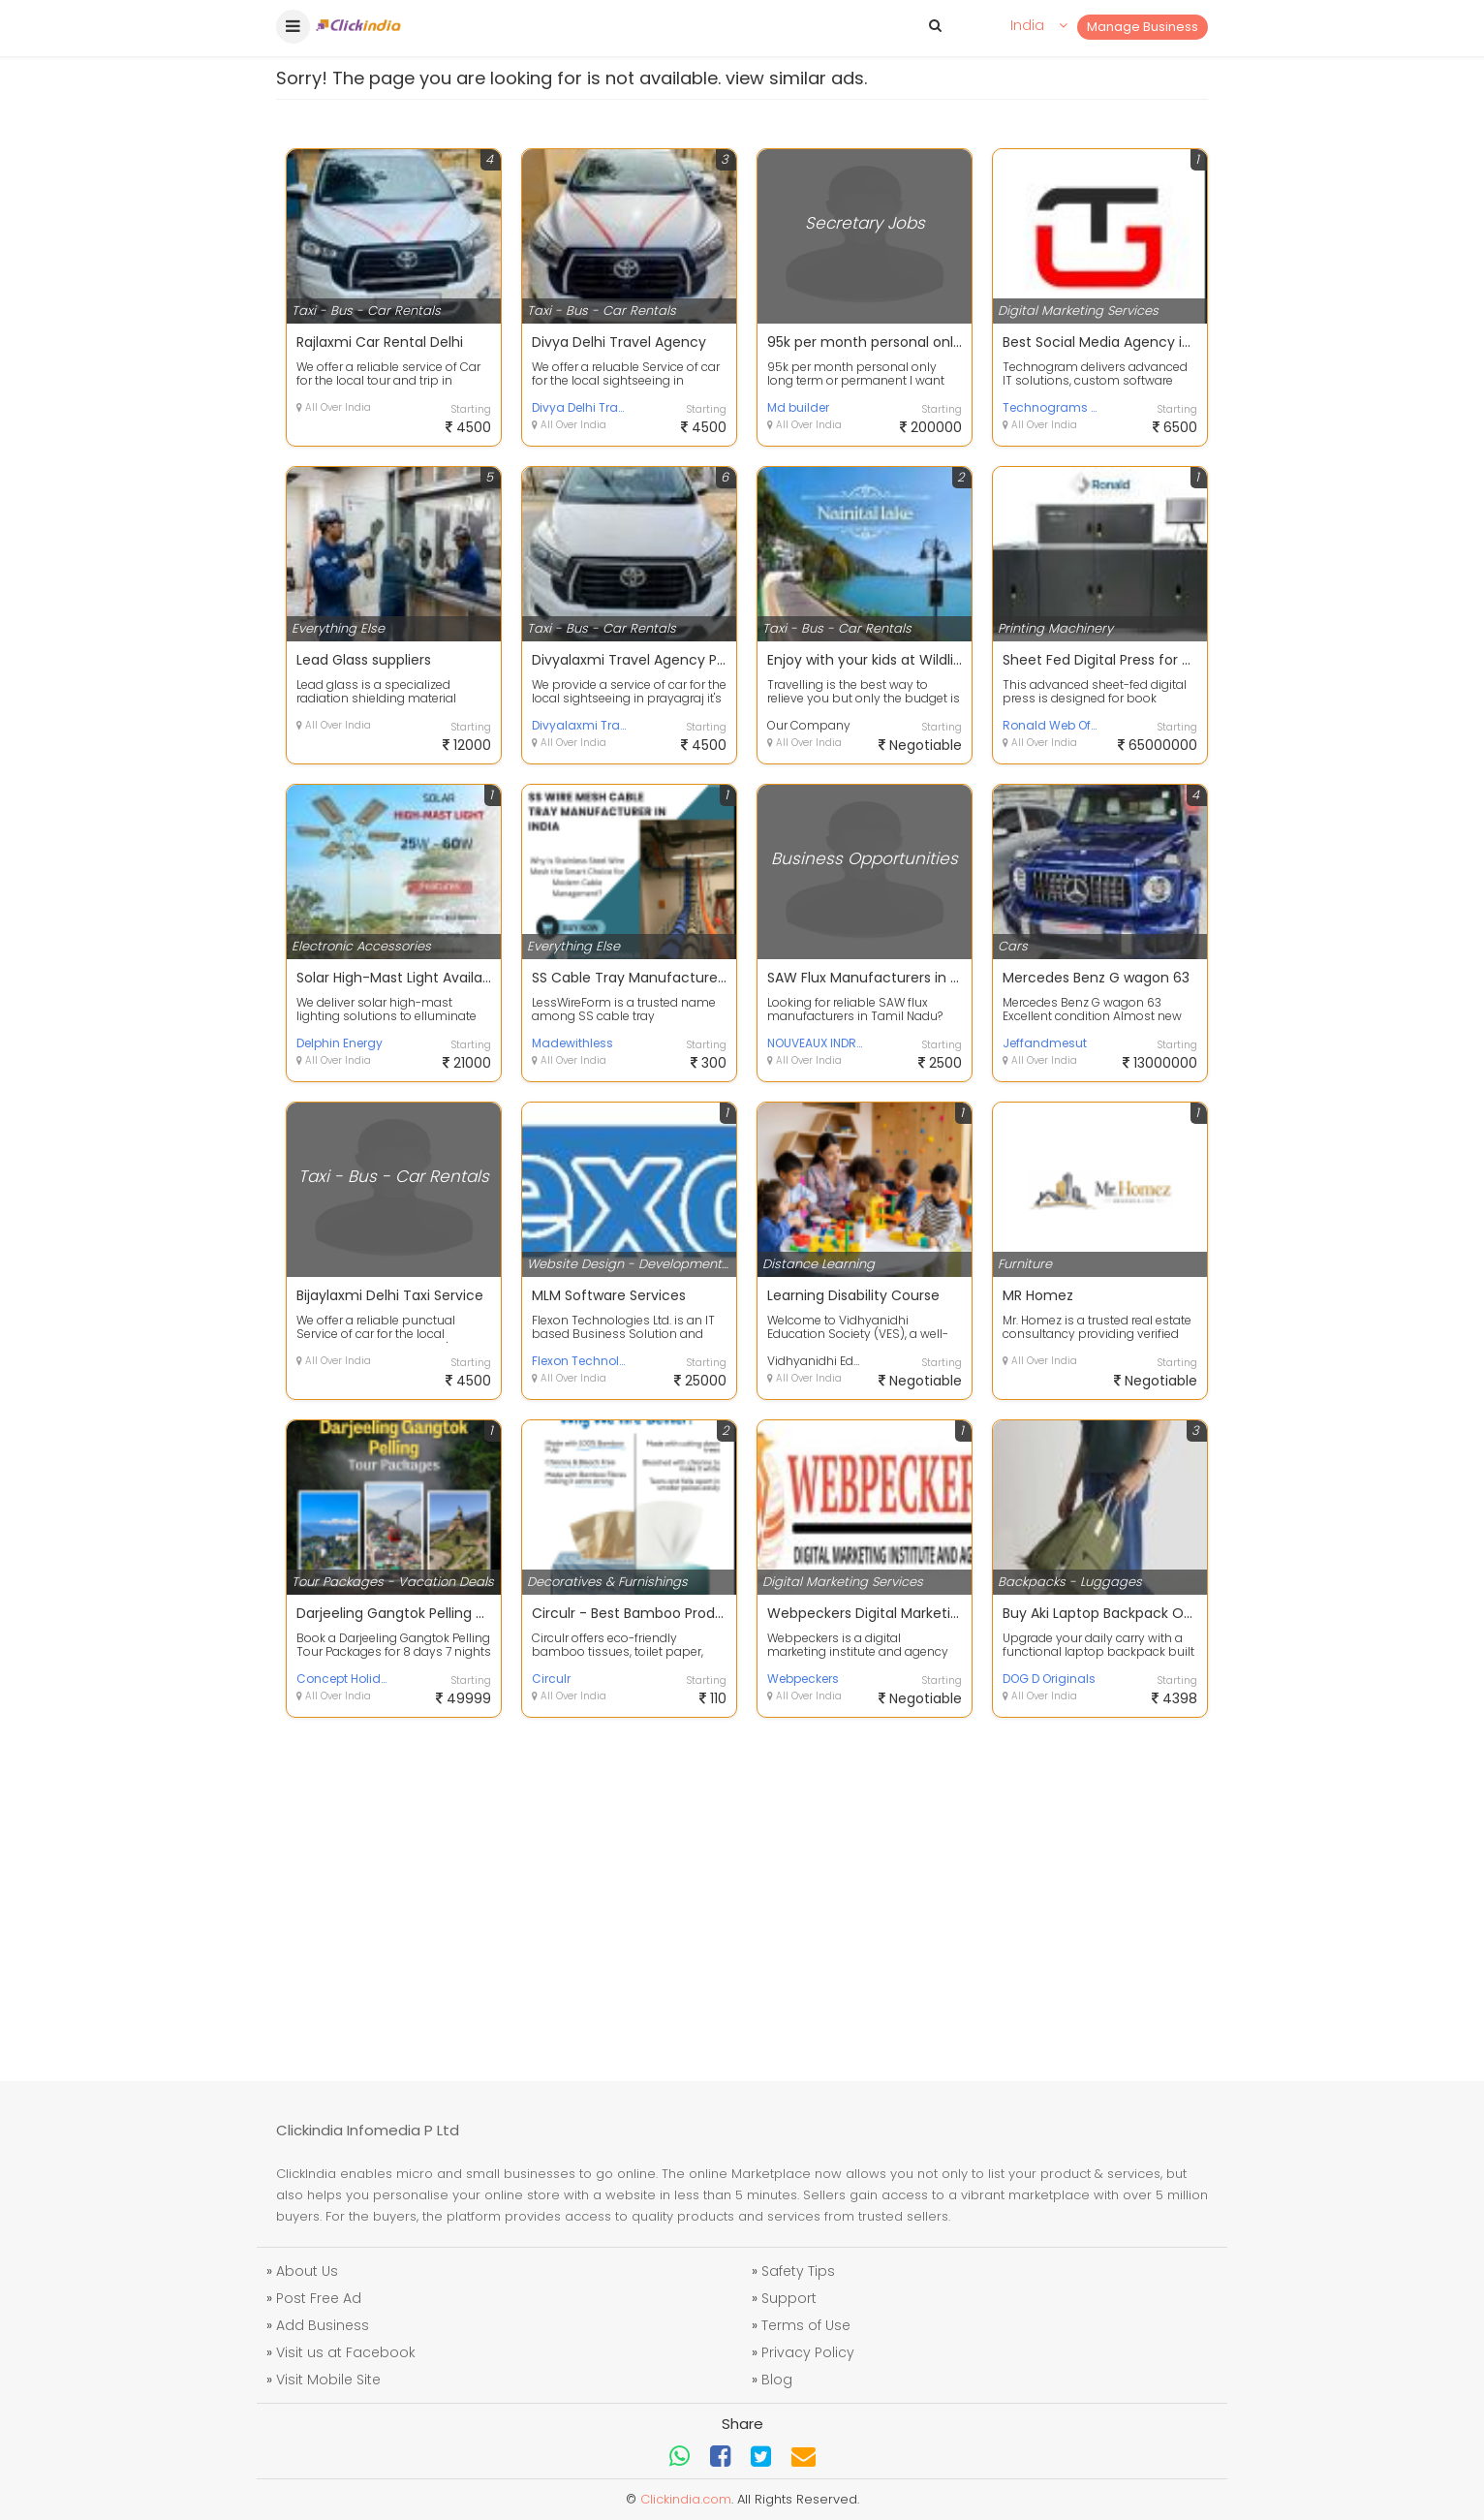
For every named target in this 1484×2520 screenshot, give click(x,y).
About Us (307, 2271)
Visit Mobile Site (328, 2379)
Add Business (322, 2325)
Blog (776, 2379)
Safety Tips (798, 2271)
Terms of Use (805, 2325)
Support (789, 2298)
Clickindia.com (685, 2499)
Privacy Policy (807, 2352)
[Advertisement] (742, 1887)
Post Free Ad (318, 2298)
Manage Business (1142, 26)
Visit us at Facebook (346, 2352)
